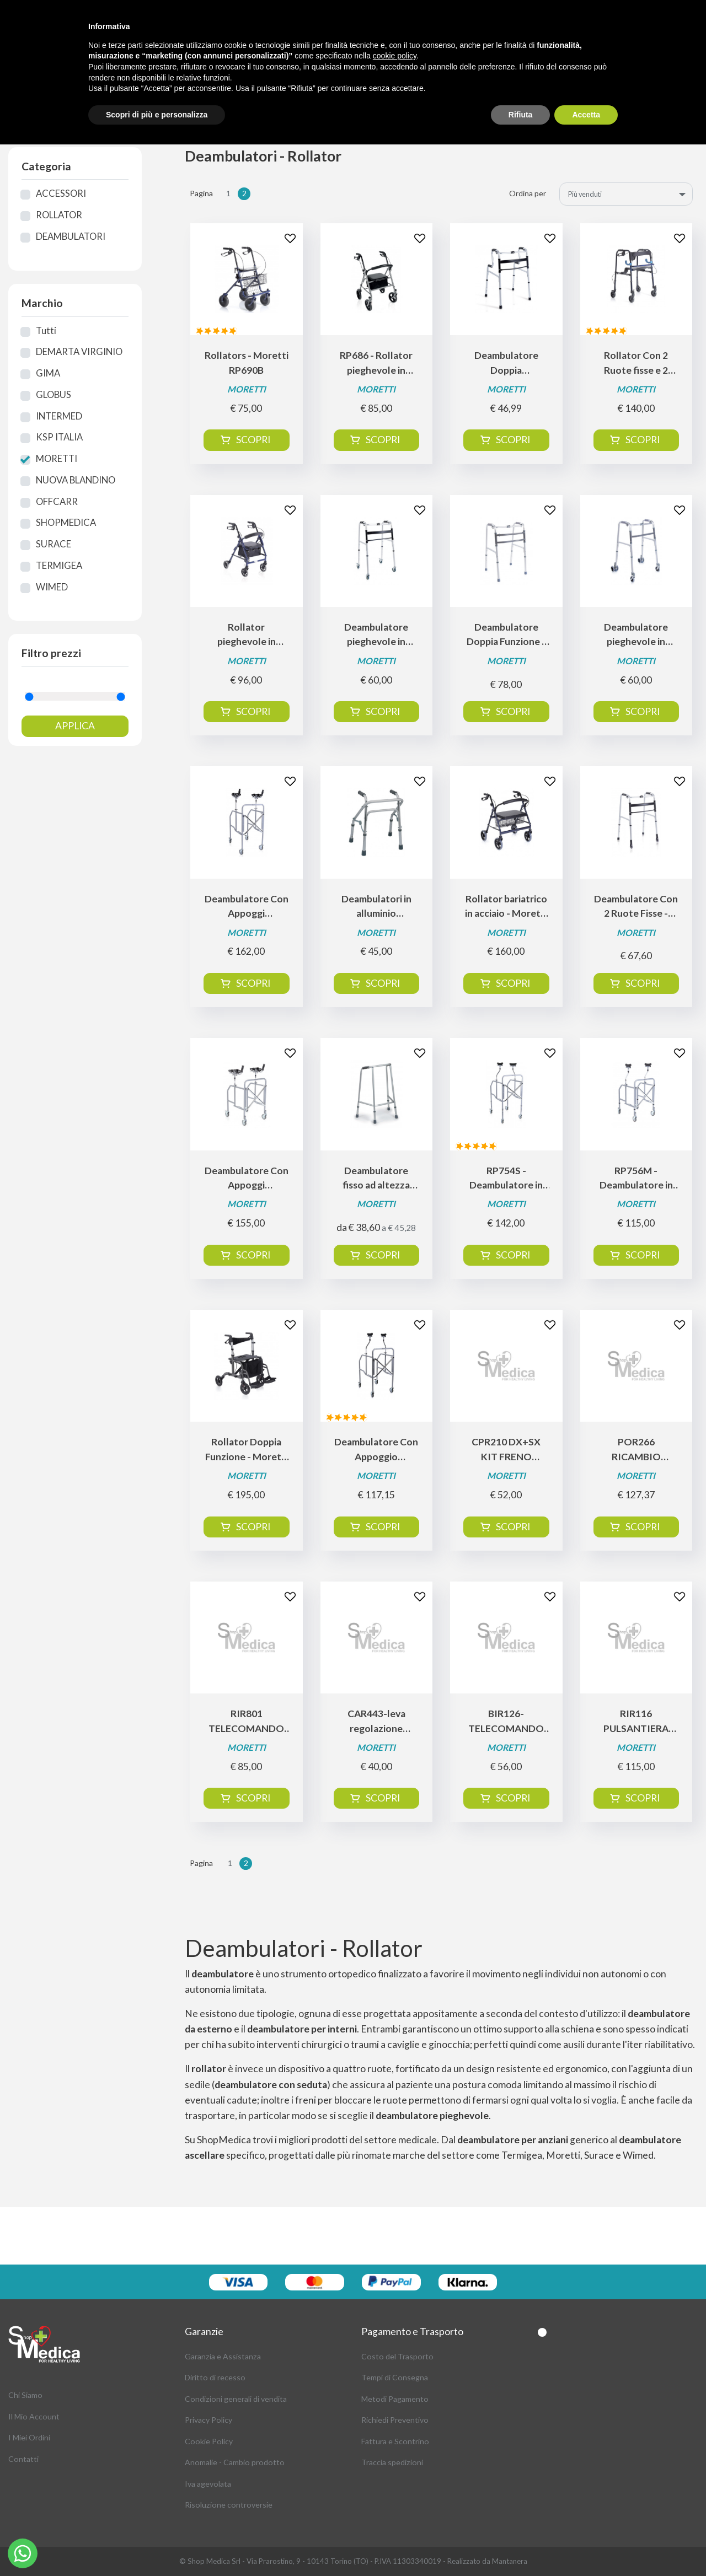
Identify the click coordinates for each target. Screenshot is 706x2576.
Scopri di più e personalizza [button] (156, 114)
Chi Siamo (25, 2395)
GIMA (48, 373)
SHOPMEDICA (66, 522)
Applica (75, 726)
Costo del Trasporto (397, 2356)
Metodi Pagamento (395, 2398)
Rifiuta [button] (521, 114)
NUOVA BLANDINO (75, 480)
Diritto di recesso (215, 2377)
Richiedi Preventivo (395, 2419)
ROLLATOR (59, 215)
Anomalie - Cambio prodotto (235, 2462)
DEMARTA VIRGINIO (79, 351)
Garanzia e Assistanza (223, 2356)
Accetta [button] (586, 114)
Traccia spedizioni (392, 2462)
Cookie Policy (209, 2441)
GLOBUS (53, 394)
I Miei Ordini (29, 2437)
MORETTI (56, 458)
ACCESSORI (61, 193)
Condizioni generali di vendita (236, 2398)
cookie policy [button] (394, 55)
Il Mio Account (34, 2416)
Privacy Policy (208, 2419)
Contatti (23, 2459)
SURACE (53, 544)
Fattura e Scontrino (395, 2441)
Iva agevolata (208, 2483)
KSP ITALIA (59, 437)
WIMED (52, 587)
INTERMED (59, 416)
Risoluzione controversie (228, 2504)
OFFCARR (57, 501)
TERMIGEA (59, 565)
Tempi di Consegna (394, 2377)
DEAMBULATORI (70, 236)
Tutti (46, 330)
